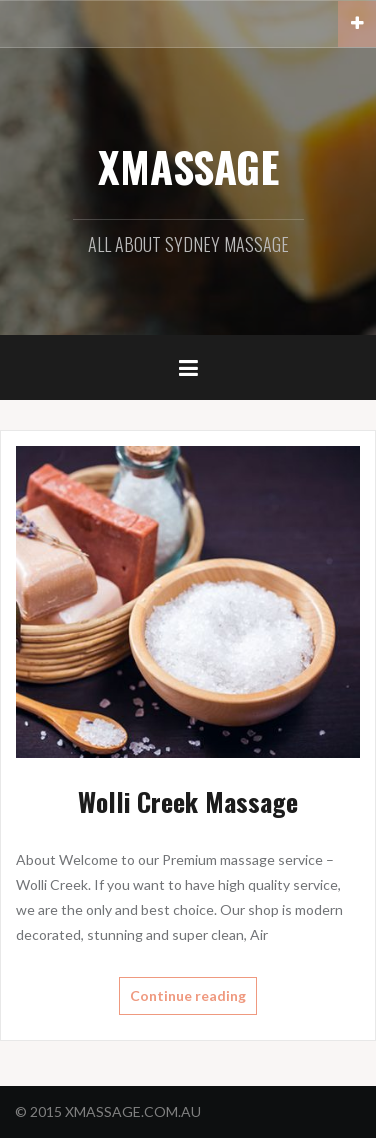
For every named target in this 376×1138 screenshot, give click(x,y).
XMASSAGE (188, 166)
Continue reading (188, 995)
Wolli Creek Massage (188, 801)
